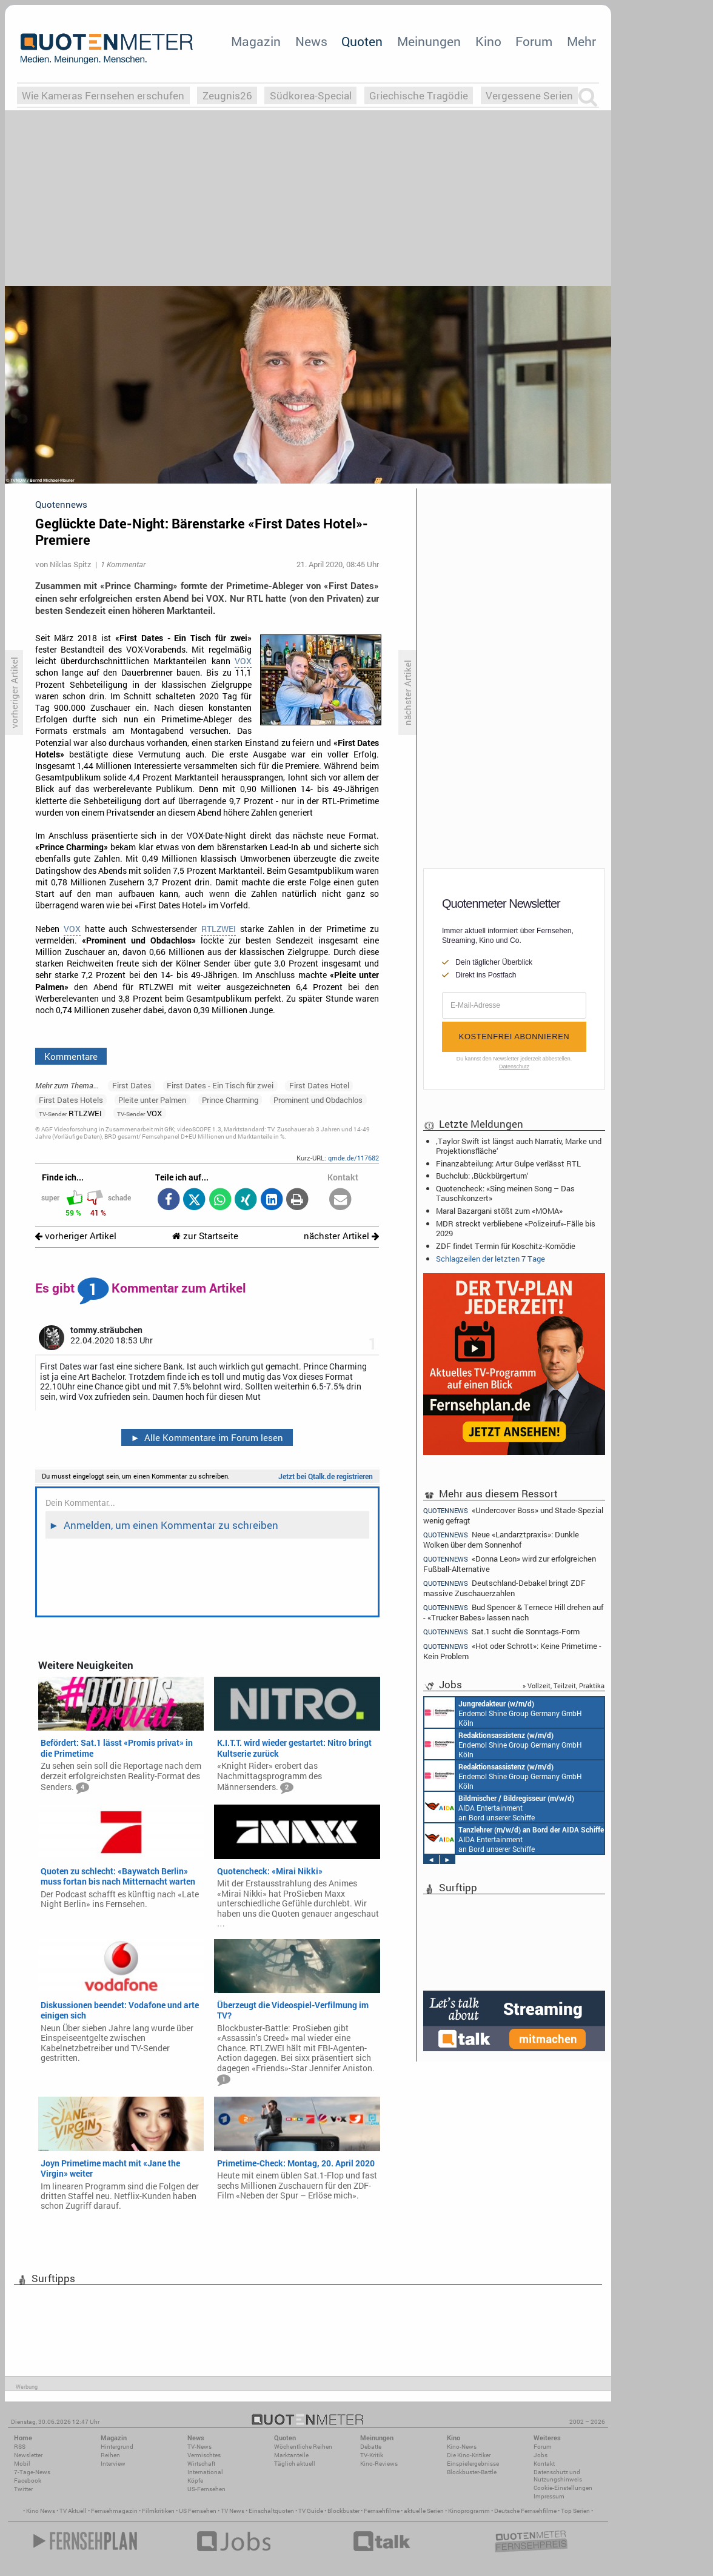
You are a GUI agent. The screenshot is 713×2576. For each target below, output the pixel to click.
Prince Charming (230, 1100)
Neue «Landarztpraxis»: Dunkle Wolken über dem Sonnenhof (501, 1539)
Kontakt (544, 2464)
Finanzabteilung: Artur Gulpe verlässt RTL (508, 1163)
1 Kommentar (123, 564)
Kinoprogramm (469, 2511)
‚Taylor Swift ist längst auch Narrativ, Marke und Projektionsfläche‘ (518, 1146)
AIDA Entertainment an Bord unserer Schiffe (499, 1807)
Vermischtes (204, 2455)
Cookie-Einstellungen (563, 2488)
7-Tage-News (32, 2472)
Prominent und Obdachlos (318, 1100)
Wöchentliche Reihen (303, 2447)
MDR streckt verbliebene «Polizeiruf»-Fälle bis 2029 (515, 1228)
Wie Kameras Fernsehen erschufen (103, 95)
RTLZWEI (218, 929)
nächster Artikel (341, 1236)
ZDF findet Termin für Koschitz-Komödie (505, 1245)
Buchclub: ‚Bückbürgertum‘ (482, 1175)
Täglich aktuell (294, 2464)
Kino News (40, 2511)
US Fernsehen (197, 2511)
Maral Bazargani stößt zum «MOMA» (499, 1210)
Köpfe (195, 2480)
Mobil (22, 2464)
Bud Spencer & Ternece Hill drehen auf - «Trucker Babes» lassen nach (513, 1612)
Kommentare (71, 1056)
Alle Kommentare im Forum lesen (206, 1437)
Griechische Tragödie (418, 95)
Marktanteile (291, 2455)
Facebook (27, 2480)
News (311, 41)
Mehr (581, 41)
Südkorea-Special (311, 95)
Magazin (256, 41)
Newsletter (28, 2455)
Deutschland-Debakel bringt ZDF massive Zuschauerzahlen (504, 1588)
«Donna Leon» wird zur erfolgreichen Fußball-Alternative (509, 1564)
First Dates (132, 1085)
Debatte (370, 2447)
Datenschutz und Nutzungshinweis (558, 2475)
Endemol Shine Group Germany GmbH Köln (503, 1712)
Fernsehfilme (382, 2511)
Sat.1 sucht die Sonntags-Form (501, 1631)
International (205, 2472)
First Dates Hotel (319, 1085)
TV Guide (310, 2511)
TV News (232, 2511)
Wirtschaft (201, 2464)
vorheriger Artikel (75, 1236)
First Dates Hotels (71, 1100)
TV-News (199, 2447)
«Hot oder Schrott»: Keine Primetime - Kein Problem (512, 1651)
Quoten (362, 41)
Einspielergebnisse (473, 2464)
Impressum (549, 2496)
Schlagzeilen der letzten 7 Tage (490, 1258)
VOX (243, 661)
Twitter (23, 2489)
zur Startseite (205, 1236)
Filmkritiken (158, 2511)
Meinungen (429, 41)
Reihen (110, 2455)
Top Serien (575, 2511)
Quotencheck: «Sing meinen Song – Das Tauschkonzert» (505, 1193)
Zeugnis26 (227, 95)
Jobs (540, 2455)
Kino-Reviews (379, 2464)
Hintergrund (117, 2447)
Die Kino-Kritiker (468, 2455)
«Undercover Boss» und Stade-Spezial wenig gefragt (513, 1515)
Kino (488, 41)
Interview (113, 2464)
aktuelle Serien (424, 2511)
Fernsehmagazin (114, 2511)
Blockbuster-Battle (472, 2472)
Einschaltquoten (271, 2511)
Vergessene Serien (529, 95)
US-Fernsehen (206, 2489)
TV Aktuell (73, 2511)
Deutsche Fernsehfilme (525, 2511)
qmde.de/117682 (353, 1157)
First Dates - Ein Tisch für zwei (220, 1085)
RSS (19, 2447)
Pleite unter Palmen (152, 1100)
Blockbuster (343, 2511)
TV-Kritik (371, 2455)
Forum (533, 41)
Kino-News (462, 2447)
